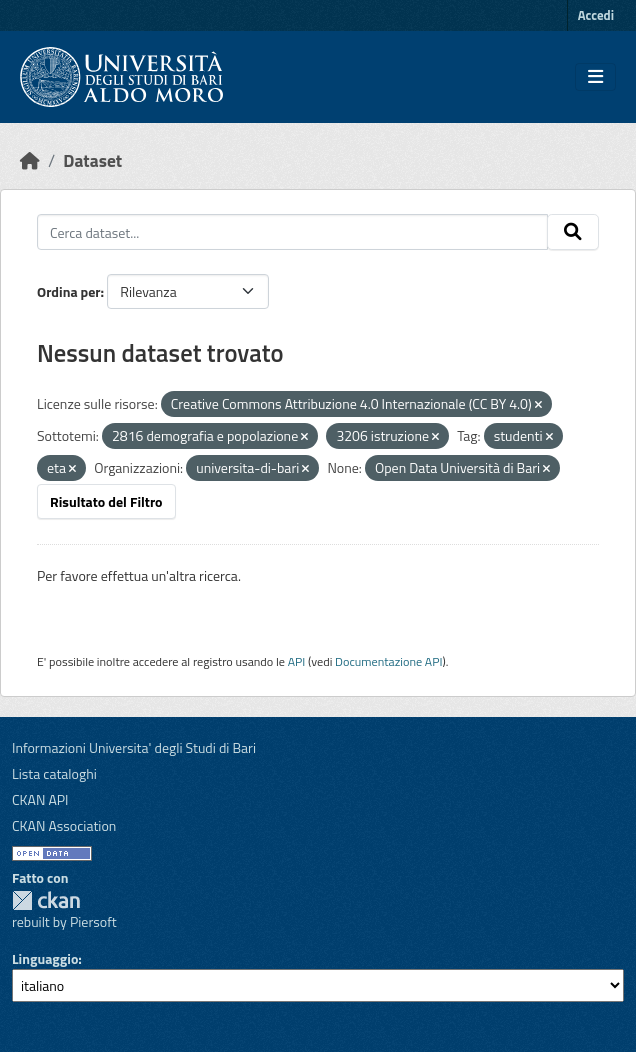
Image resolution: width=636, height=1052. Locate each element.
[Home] (30, 160)
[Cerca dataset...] (292, 232)
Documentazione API (388, 661)
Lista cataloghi (54, 773)
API (297, 661)
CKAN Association (64, 825)
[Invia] (573, 232)
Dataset (92, 160)
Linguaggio (45, 958)
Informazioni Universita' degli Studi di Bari (134, 747)
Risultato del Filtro (106, 501)
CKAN (46, 900)
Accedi (596, 15)
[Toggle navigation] (595, 77)
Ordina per (69, 291)
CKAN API (40, 799)
